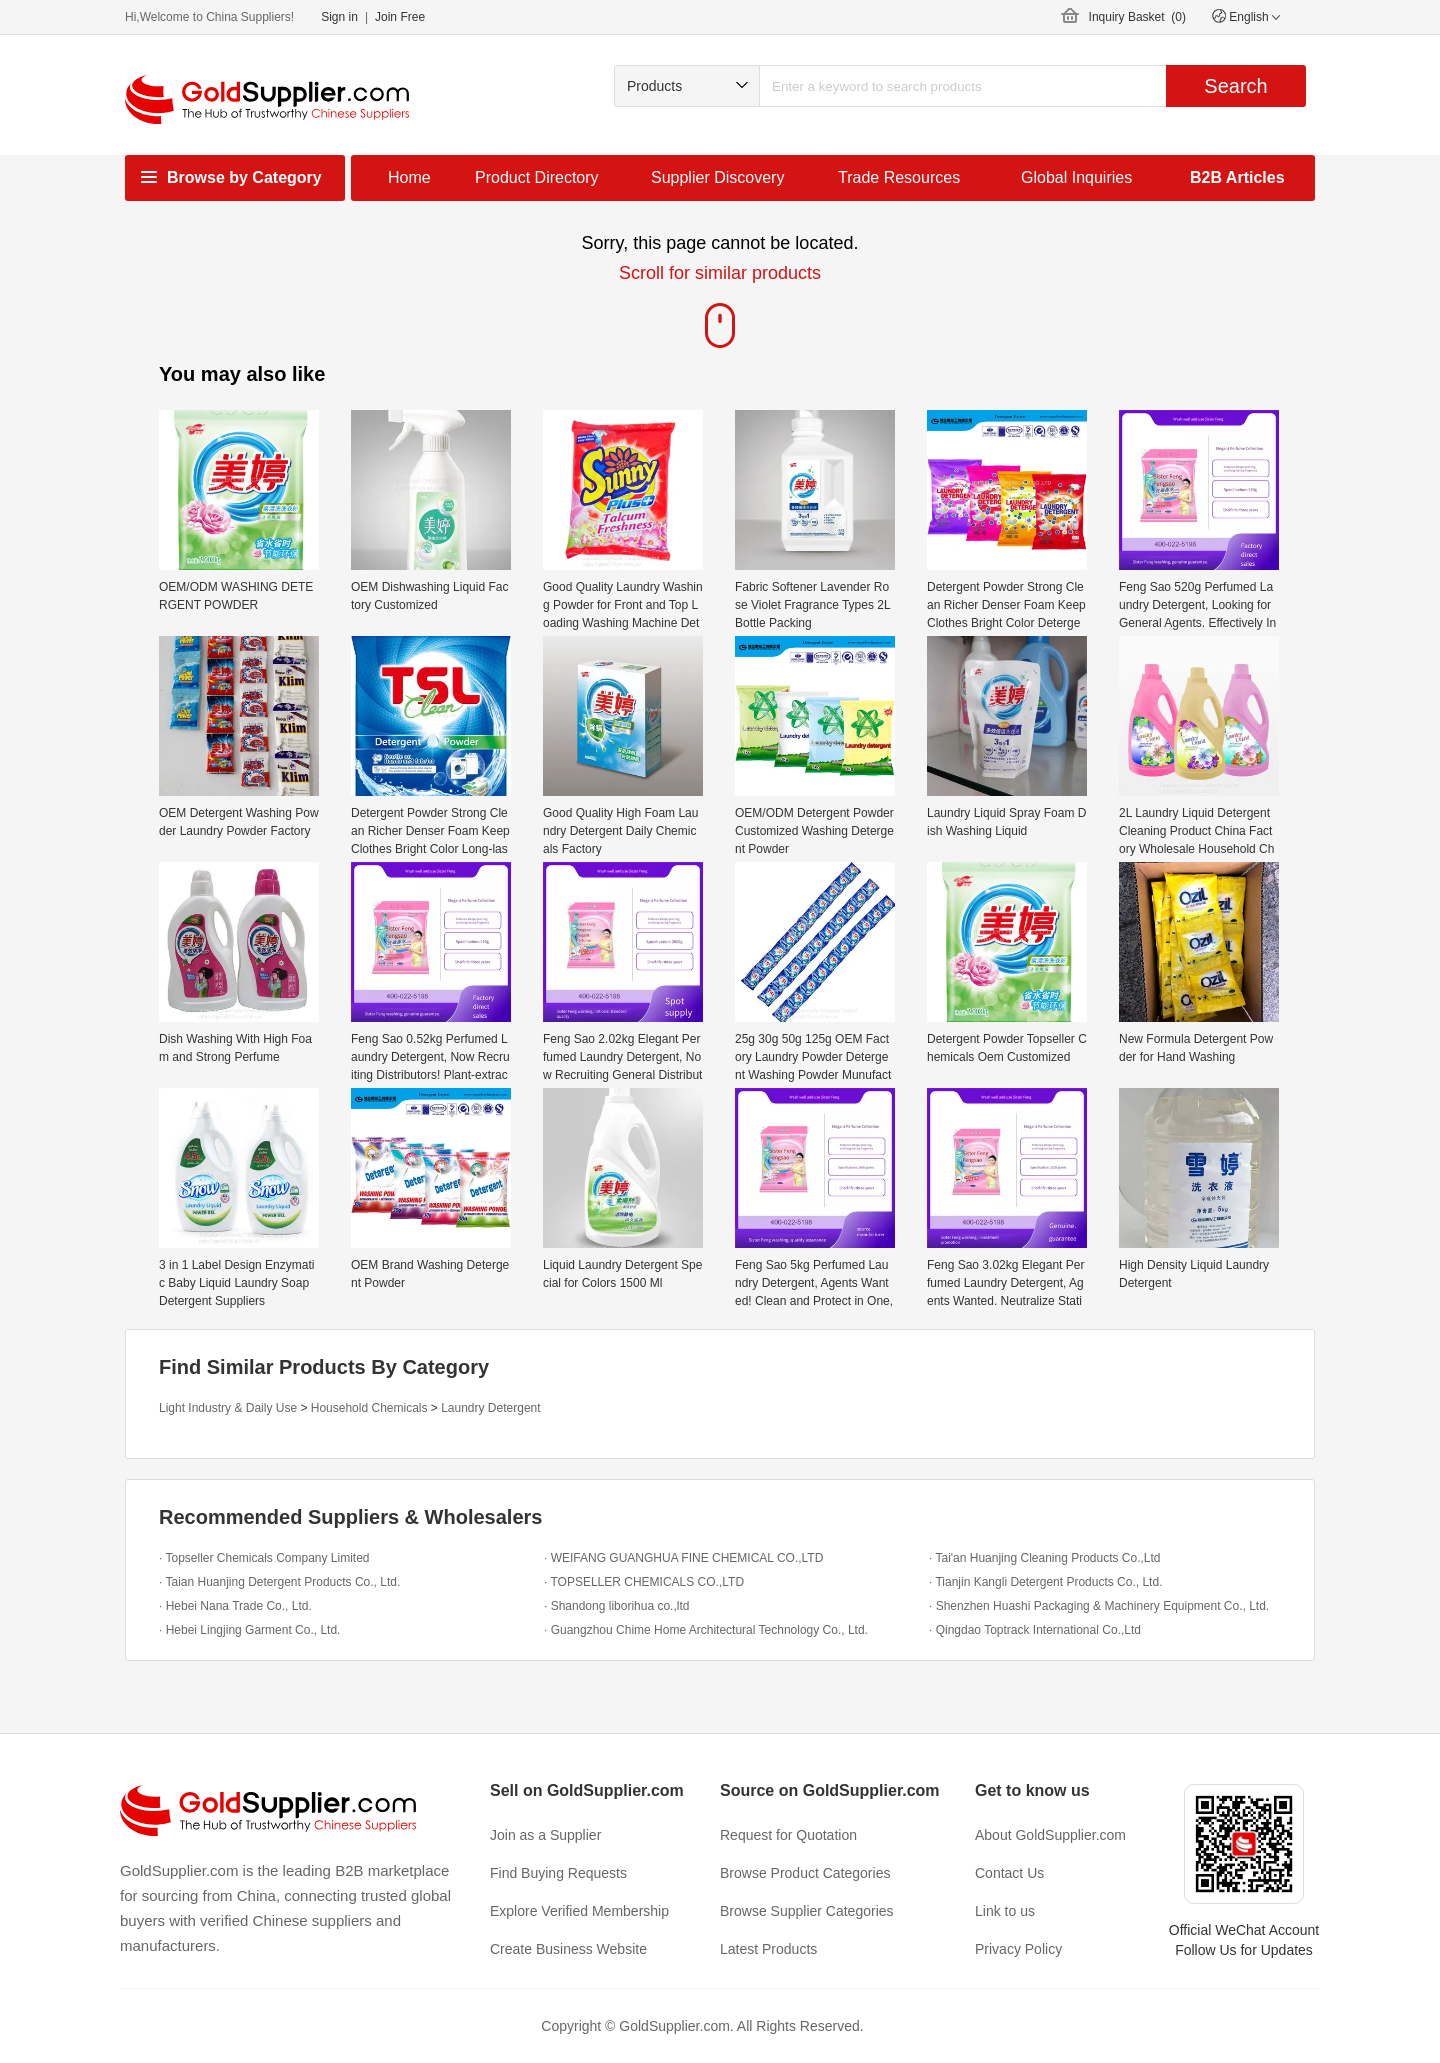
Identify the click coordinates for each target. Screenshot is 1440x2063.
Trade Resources (899, 177)
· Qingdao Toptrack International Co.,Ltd (1035, 1630)
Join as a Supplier (545, 1835)
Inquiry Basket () (1137, 17)
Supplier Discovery (717, 177)
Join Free (400, 17)
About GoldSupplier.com (1050, 1835)
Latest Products (768, 1949)
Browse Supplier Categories (807, 1911)
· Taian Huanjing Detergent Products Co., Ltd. (279, 1582)
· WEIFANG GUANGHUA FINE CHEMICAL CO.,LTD (683, 1558)
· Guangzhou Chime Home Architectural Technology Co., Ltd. (706, 1630)
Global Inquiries (1076, 177)
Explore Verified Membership (579, 1911)
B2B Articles (1237, 177)
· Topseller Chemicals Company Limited (264, 1558)
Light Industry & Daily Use (228, 1408)
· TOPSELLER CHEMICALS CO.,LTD (644, 1582)
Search (1235, 86)
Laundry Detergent (490, 1408)
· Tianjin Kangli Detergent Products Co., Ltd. (1045, 1582)
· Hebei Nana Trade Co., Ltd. (235, 1606)
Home (409, 177)
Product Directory (537, 177)
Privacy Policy (1018, 1949)
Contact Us (1009, 1873)
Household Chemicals (369, 1408)
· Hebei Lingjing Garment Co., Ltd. (249, 1630)
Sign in (339, 17)
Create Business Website (568, 1949)
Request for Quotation (788, 1835)
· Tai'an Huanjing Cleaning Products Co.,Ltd (1045, 1558)
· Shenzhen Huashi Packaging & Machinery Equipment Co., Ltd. (1099, 1606)
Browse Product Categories (805, 1873)
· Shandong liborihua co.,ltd (616, 1606)
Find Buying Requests (558, 1873)
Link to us (1005, 1911)
